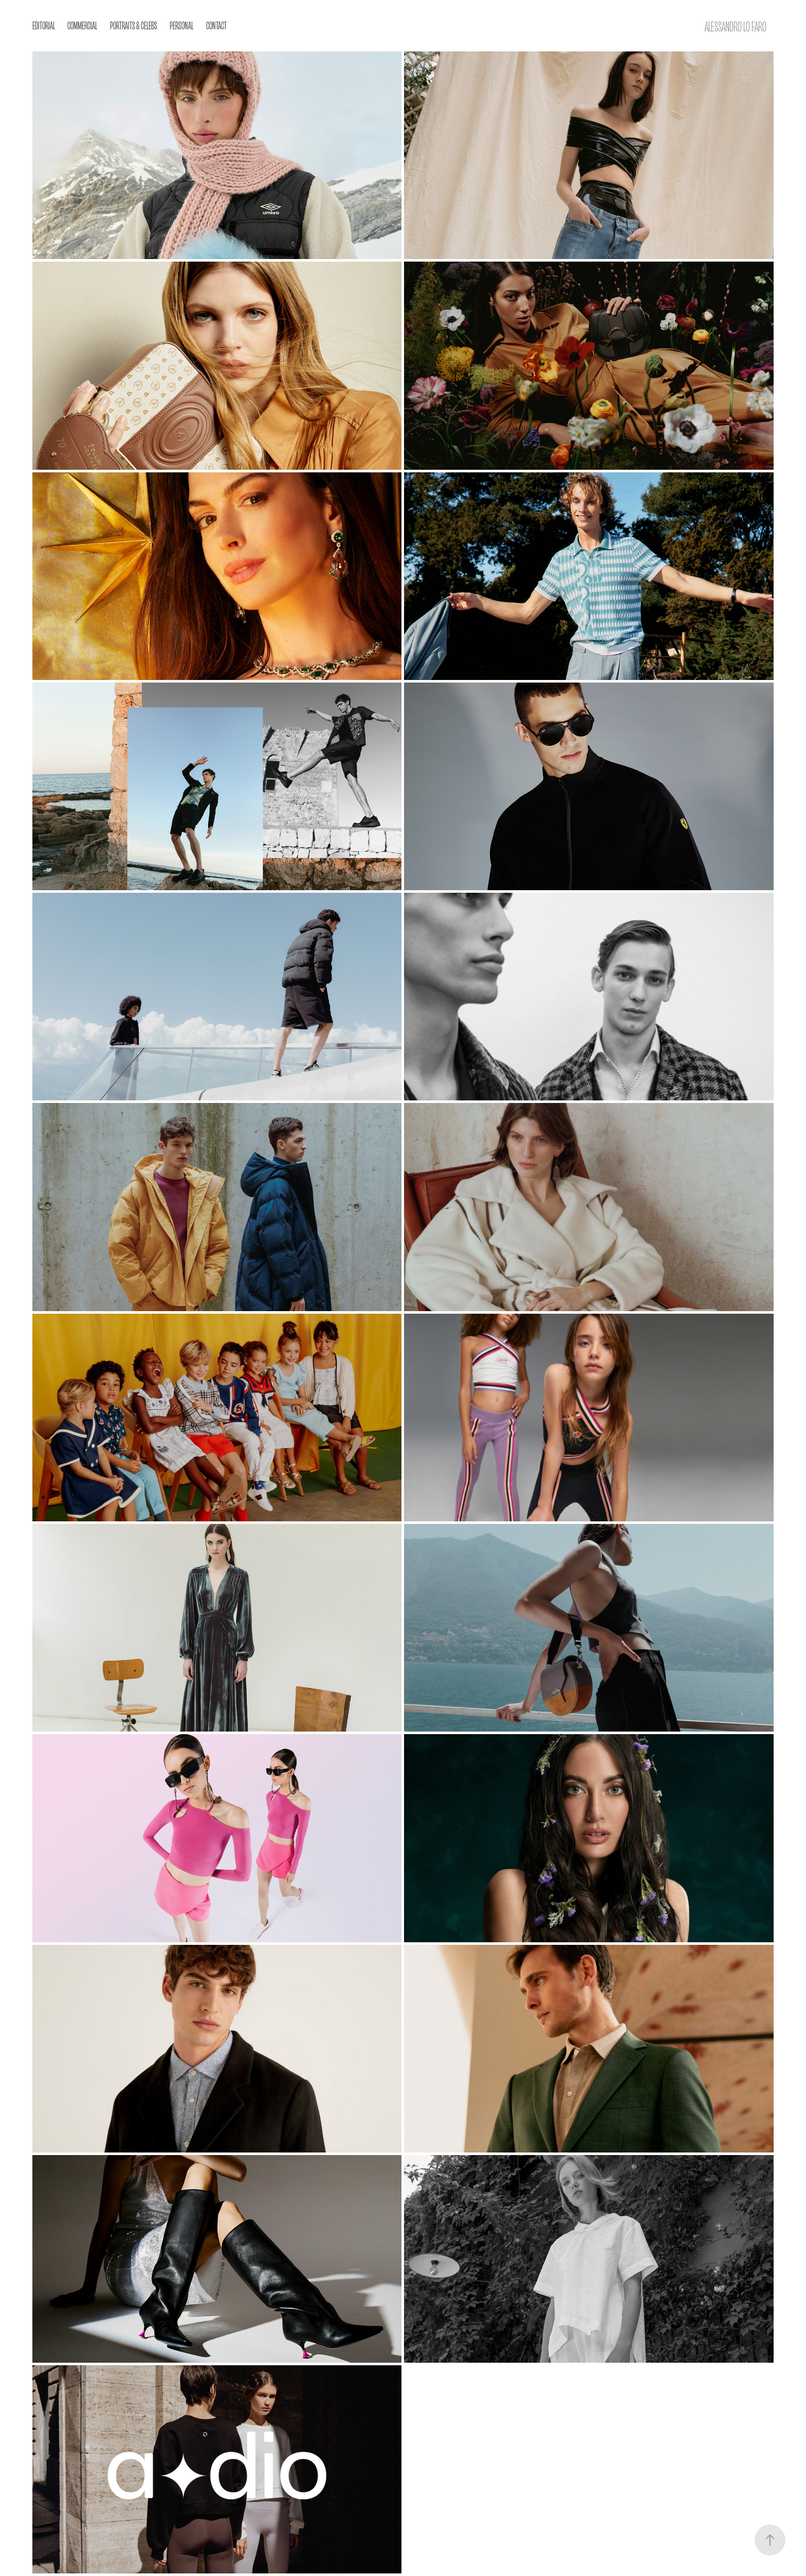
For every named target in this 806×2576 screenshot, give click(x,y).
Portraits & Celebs (133, 25)
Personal (181, 25)
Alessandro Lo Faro (735, 25)
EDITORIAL (43, 25)
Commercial (82, 25)
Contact (216, 25)
